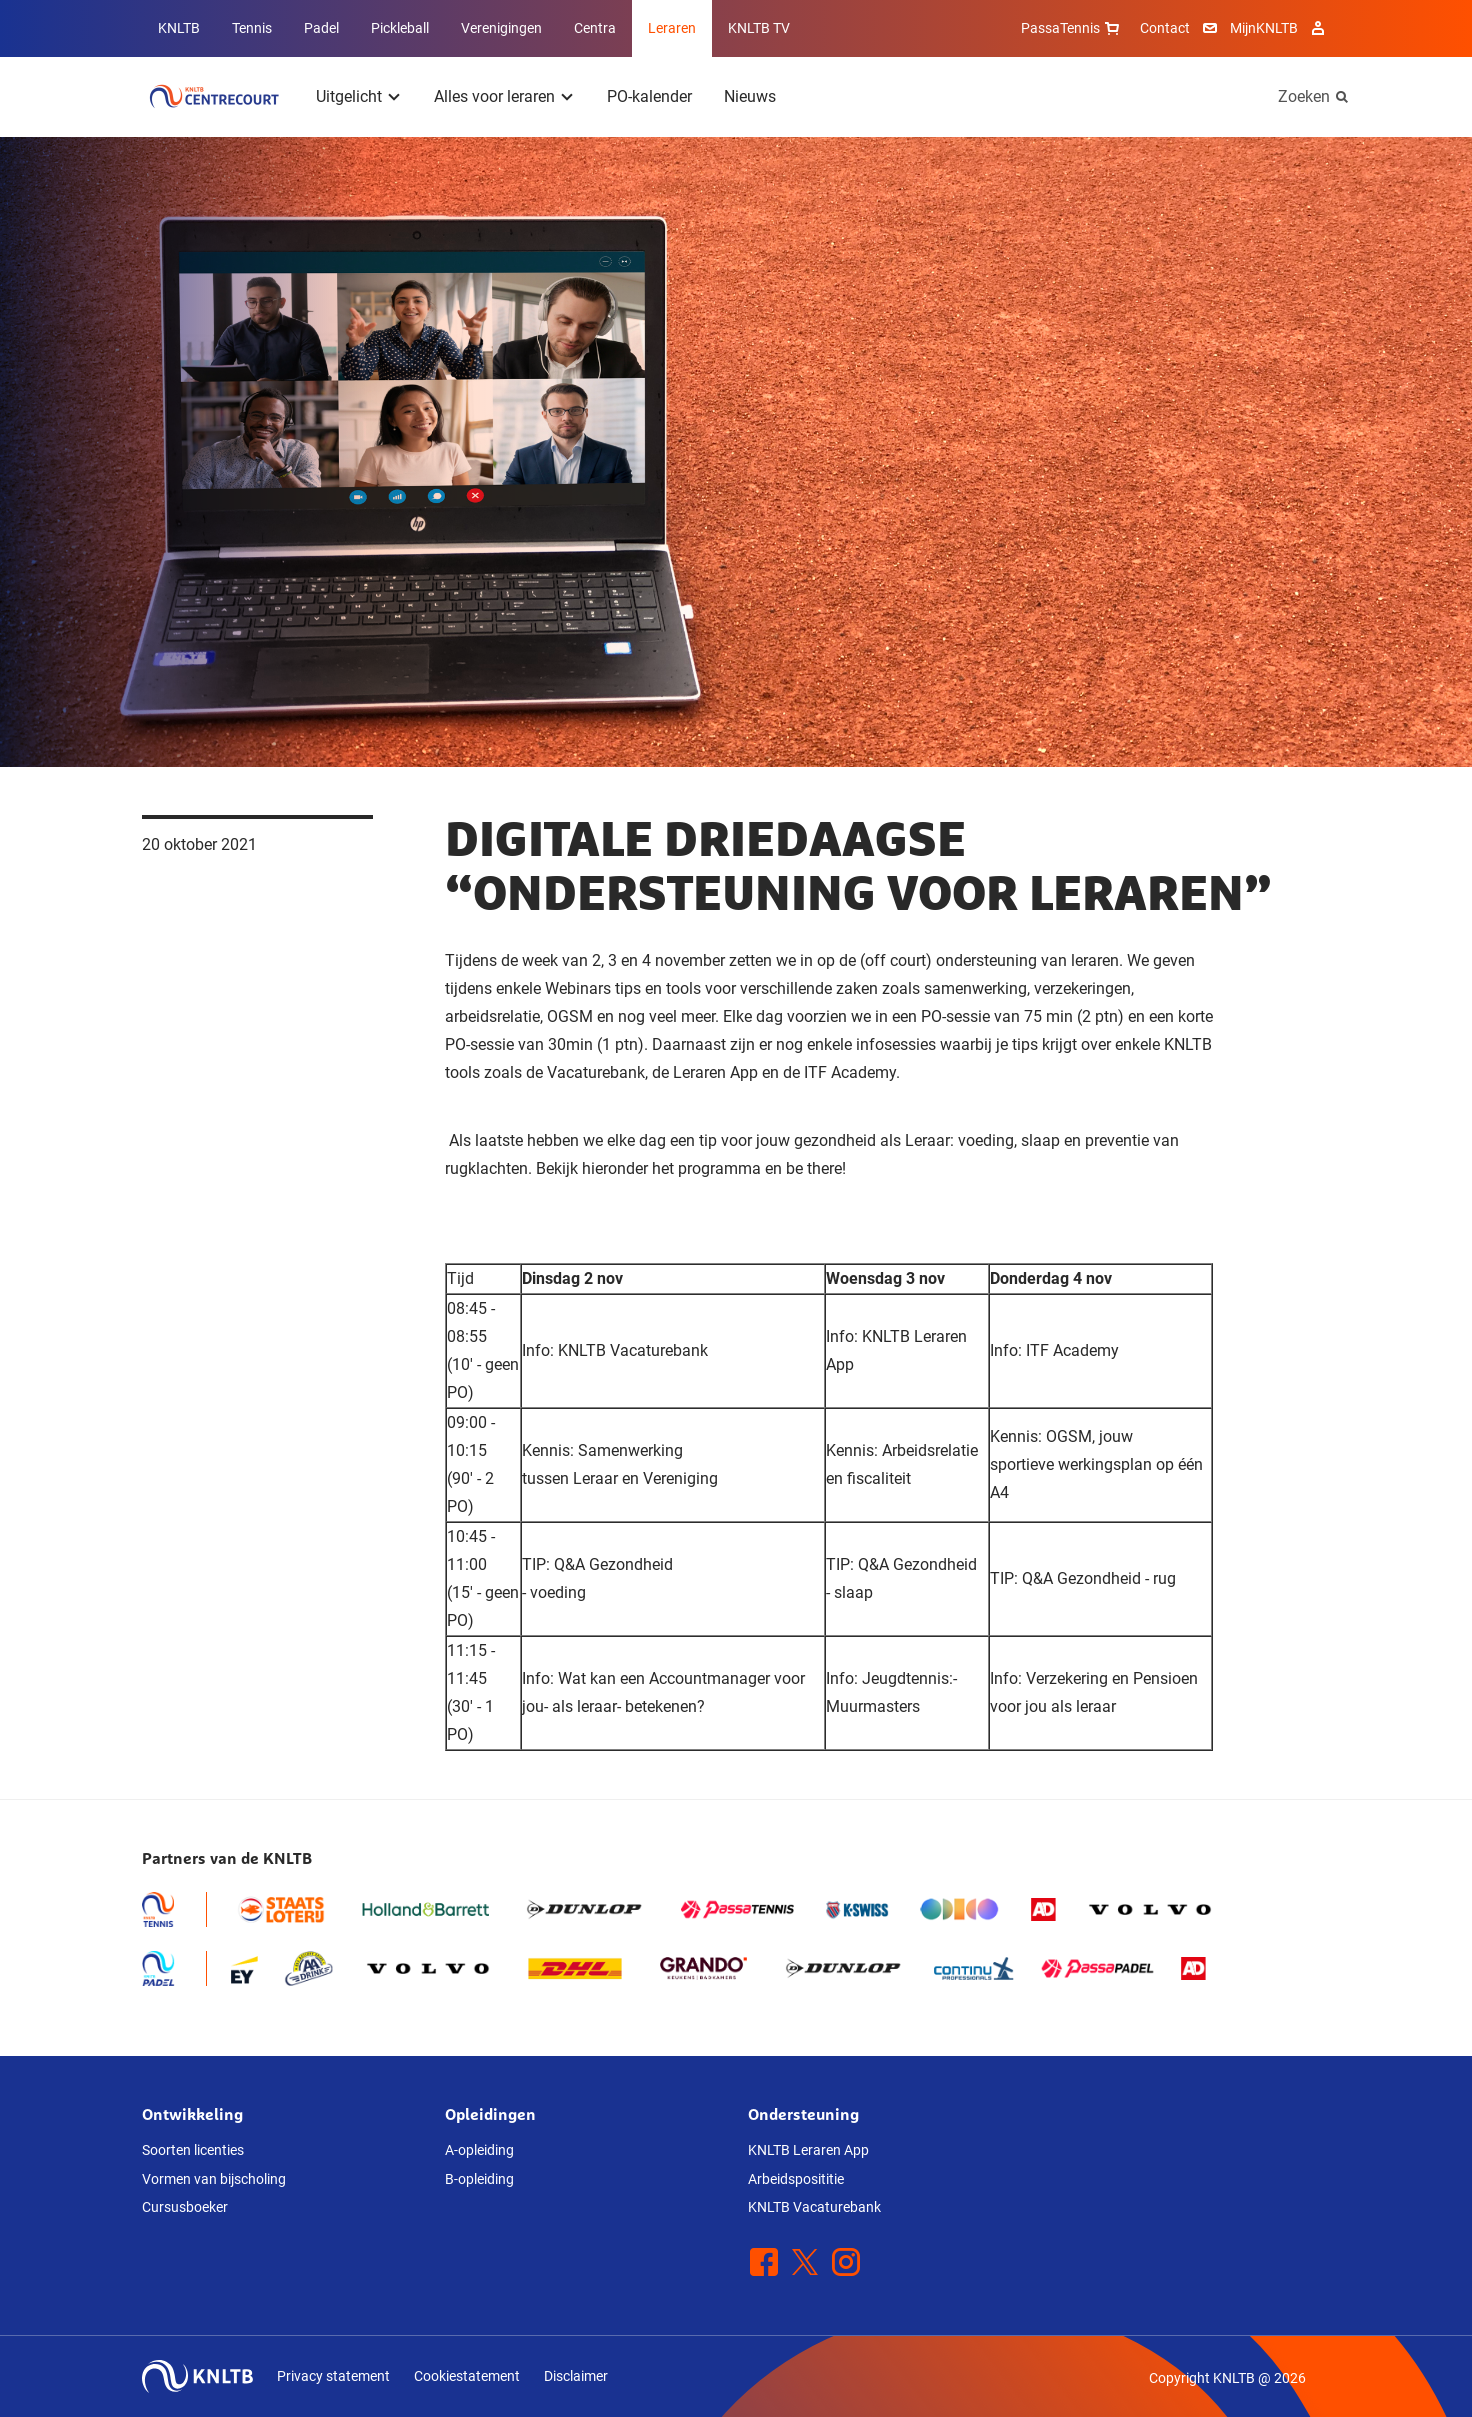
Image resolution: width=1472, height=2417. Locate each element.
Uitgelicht (349, 96)
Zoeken (1304, 96)
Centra (595, 28)
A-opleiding (479, 2150)
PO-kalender (649, 96)
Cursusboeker (185, 2207)
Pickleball (400, 28)
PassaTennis (1072, 28)
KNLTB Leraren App (808, 2150)
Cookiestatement (467, 2376)
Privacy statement (333, 2376)
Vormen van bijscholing (214, 2179)
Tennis (252, 28)
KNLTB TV (759, 28)
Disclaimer (576, 2376)
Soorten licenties (193, 2150)
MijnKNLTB (1264, 28)
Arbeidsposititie (796, 2179)
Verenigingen (501, 28)
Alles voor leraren (494, 96)
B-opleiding (479, 2179)
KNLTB (179, 28)
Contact (1165, 28)
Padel (321, 28)
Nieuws (750, 96)
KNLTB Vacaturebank (814, 2207)
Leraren (672, 28)
